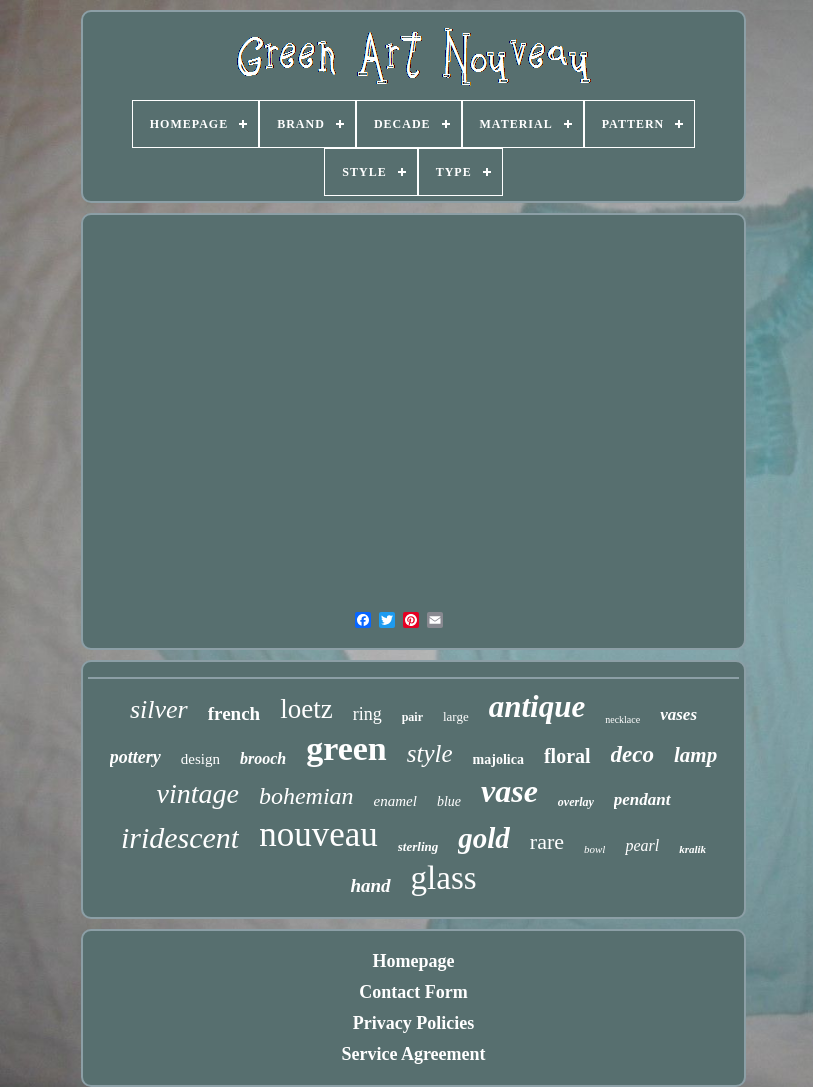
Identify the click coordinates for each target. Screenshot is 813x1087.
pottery (135, 757)
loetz (306, 709)
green (346, 748)
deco (632, 754)
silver (159, 709)
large (456, 716)
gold (484, 838)
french (234, 713)
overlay (576, 802)
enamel (395, 801)
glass (444, 878)
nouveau (318, 834)
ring (367, 714)
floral (567, 756)
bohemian (306, 796)
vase (509, 791)
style (430, 753)
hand (370, 885)
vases (678, 714)
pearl (642, 845)
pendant (642, 799)
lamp (695, 755)
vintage (197, 793)
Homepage (414, 961)
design (200, 759)
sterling (418, 846)
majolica (498, 759)
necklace (622, 719)
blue (449, 801)
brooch (263, 758)
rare (547, 841)
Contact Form (413, 992)
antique (537, 706)
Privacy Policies (413, 1023)
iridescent (180, 837)
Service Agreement (413, 1054)
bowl (594, 849)
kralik (692, 849)
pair (412, 717)
